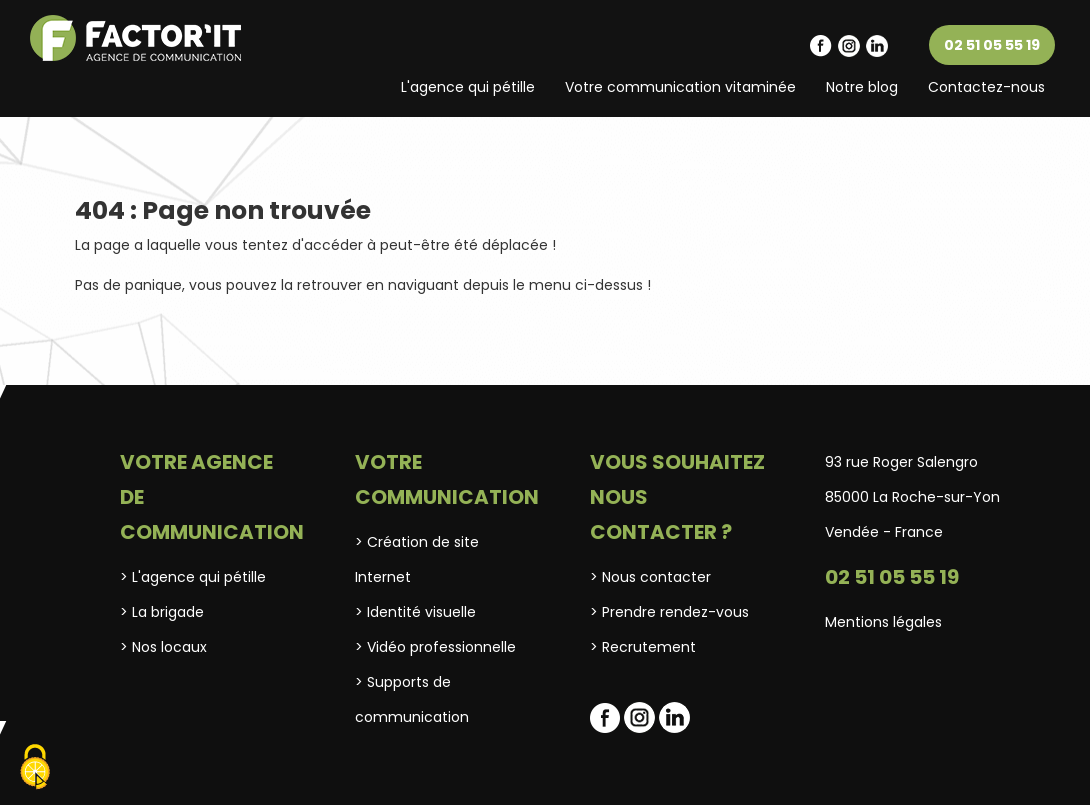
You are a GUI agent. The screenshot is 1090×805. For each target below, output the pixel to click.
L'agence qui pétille (468, 87)
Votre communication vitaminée (680, 87)
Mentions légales (883, 622)
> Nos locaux (163, 647)
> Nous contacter (650, 577)
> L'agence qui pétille (193, 577)
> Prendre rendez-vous (669, 612)
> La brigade (162, 612)
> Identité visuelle (415, 612)
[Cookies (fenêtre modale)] (35, 769)
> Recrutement (643, 647)
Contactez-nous (986, 87)
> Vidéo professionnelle (435, 647)
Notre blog (862, 87)
